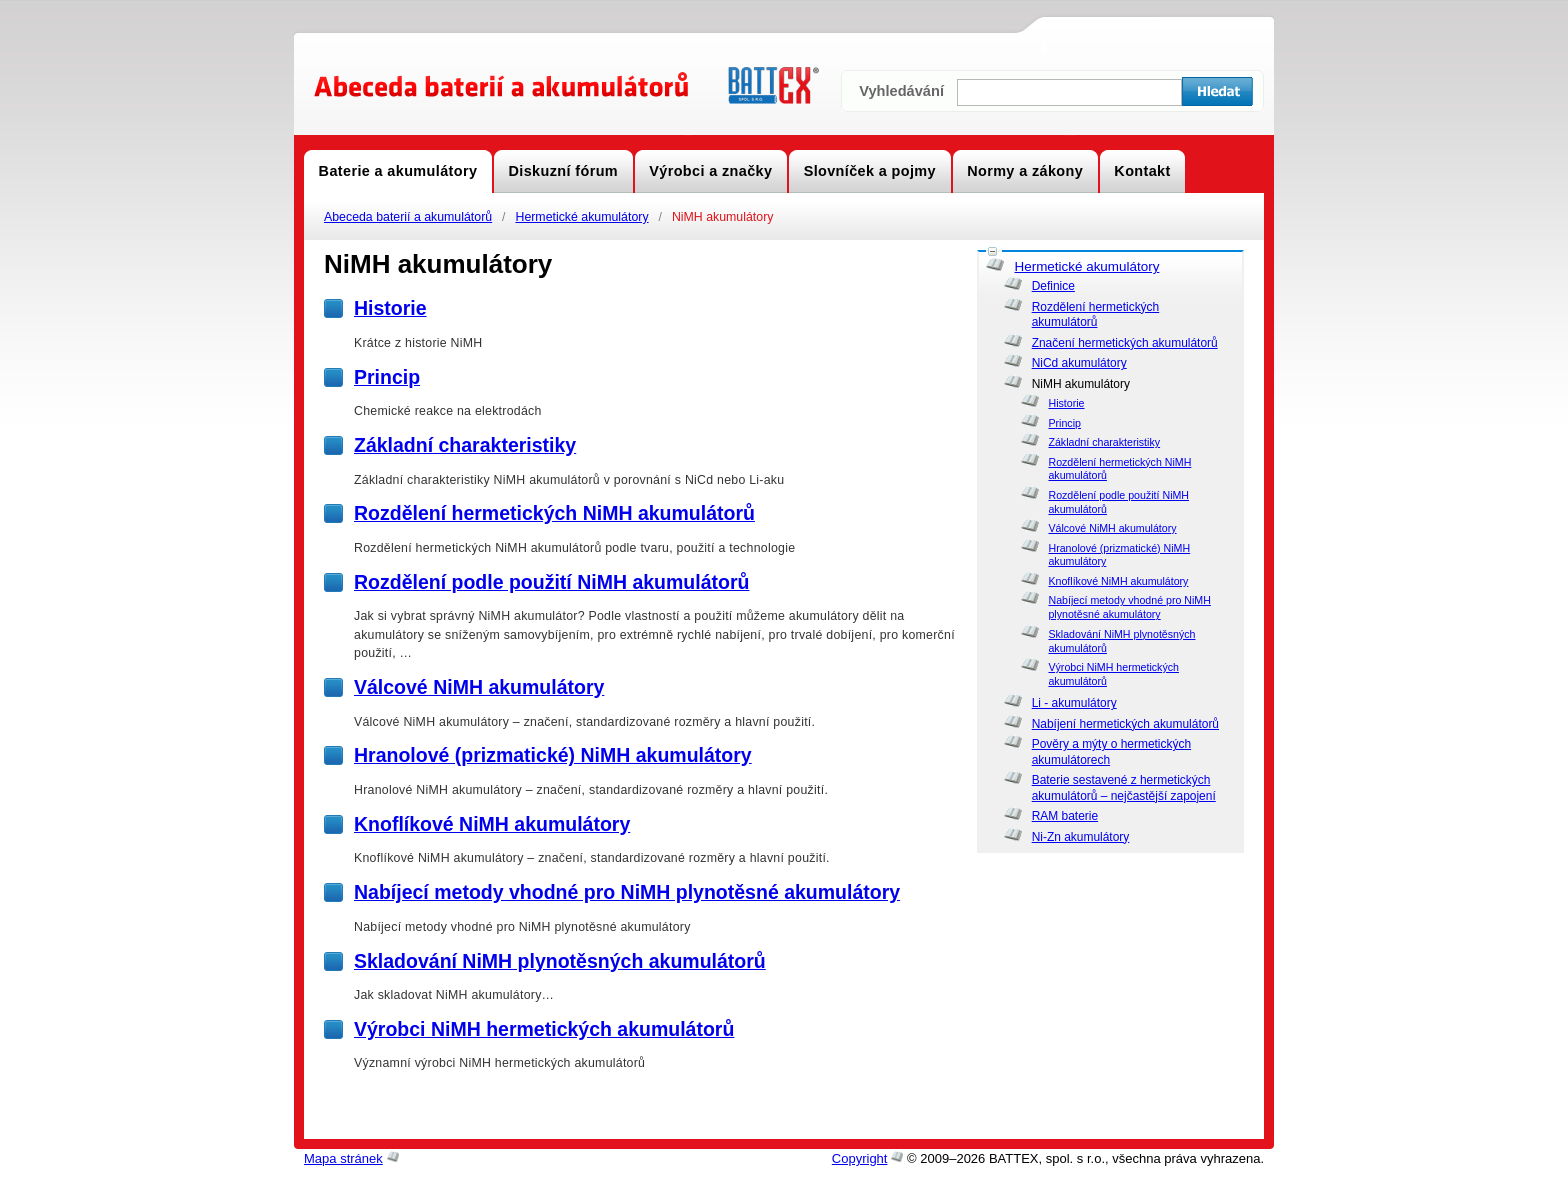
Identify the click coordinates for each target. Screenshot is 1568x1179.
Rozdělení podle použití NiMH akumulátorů (551, 582)
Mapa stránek (343, 1158)
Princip (1064, 423)
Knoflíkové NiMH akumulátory (1118, 581)
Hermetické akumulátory (581, 217)
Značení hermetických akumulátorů (1125, 343)
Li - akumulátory (1074, 703)
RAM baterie (1065, 816)
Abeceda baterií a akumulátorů (408, 217)
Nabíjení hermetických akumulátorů (1125, 724)
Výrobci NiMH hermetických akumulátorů (544, 1029)
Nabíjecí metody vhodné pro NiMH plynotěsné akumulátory (1129, 607)
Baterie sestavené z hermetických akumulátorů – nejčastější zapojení (1124, 788)
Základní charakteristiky (1104, 442)
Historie (1066, 403)
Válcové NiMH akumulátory (1112, 528)
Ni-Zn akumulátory (1081, 837)
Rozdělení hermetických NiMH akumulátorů (554, 513)
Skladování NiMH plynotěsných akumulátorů (560, 961)
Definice (1053, 286)
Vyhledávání (901, 91)
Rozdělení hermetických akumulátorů (1096, 315)
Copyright (860, 1158)
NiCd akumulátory (1079, 363)
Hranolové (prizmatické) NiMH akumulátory (553, 755)
